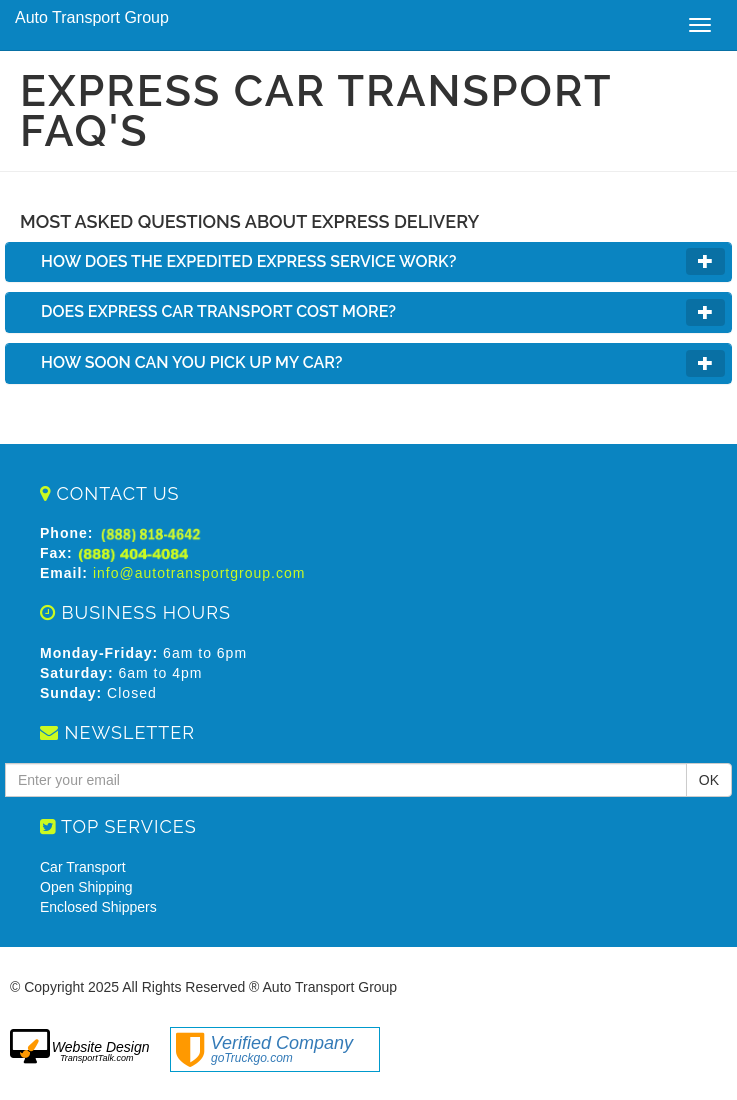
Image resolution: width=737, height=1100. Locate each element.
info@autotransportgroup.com (199, 573)
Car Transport (83, 867)
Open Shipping (86, 887)
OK (709, 780)
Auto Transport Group (92, 17)
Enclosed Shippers (98, 907)
